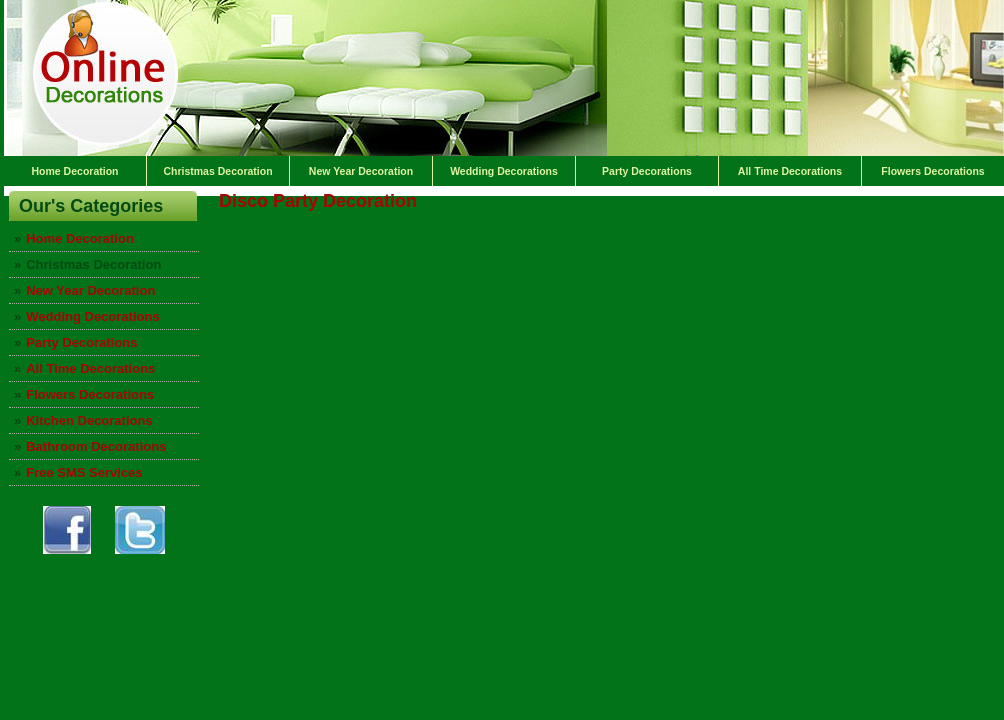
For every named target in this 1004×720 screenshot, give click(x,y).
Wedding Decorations (504, 171)
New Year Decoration (361, 171)
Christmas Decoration (217, 171)
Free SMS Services (84, 472)
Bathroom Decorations (96, 446)
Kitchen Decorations (89, 420)
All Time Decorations (790, 171)
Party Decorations (647, 171)
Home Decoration (75, 171)
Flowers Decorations (932, 171)
